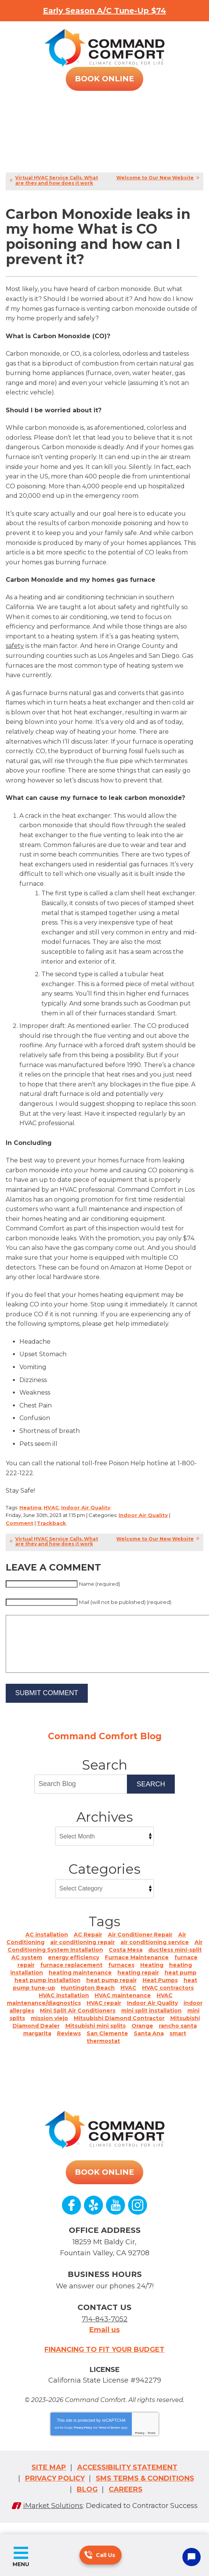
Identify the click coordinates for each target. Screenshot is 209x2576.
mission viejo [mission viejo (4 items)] (49, 2029)
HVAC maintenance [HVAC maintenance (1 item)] (123, 2006)
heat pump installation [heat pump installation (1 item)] (47, 1991)
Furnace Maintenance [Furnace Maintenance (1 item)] (137, 1968)
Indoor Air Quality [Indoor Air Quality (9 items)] (152, 2014)
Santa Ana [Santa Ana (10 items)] (149, 2044)
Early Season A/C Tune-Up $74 (104, 10)
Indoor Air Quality (86, 1507)
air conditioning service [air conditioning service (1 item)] (154, 1953)
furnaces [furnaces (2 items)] (121, 1976)
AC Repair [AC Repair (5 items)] (88, 1946)
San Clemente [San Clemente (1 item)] (107, 2044)
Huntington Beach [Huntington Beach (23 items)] (88, 1999)
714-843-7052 (88, 2555)
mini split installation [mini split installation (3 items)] (151, 2022)
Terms (151, 2444)
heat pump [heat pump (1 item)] (180, 1984)
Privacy (139, 2444)
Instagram (137, 2216)
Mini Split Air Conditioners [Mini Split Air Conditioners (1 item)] (78, 2022)
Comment (19, 1523)
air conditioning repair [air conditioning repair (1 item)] (82, 1953)
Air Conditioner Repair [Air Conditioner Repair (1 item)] (140, 1946)
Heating (30, 1507)
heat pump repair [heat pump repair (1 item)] (111, 1991)
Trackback (51, 1523)
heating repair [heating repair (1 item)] (138, 1984)
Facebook (71, 2216)
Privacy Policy (83, 2439)
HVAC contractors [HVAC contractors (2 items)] (168, 1999)
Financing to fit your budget (104, 2361)
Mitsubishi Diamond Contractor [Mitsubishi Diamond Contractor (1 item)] (119, 2029)
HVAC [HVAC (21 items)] (128, 1999)
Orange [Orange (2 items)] (142, 2037)
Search (150, 1795)
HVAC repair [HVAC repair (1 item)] (104, 2014)
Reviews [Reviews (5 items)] (69, 2044)
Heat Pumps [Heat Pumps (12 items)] (160, 1991)
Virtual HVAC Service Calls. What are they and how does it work (56, 180)
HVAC (51, 1507)
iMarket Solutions (53, 2517)
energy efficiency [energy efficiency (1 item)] (73, 1968)
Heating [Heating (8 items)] (151, 1976)
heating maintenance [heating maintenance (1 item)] (80, 1984)
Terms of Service (109, 2439)
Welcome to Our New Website (155, 177)
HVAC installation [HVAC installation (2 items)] (64, 2006)
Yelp (93, 2216)
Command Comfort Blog (105, 1747)
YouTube (115, 2216)
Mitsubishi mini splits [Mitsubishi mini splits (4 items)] (95, 2037)
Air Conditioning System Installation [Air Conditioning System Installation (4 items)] (105, 1957)
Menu (21, 2564)
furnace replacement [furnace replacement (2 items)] (71, 1976)
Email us (104, 2341)
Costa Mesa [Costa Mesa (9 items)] (125, 1961)
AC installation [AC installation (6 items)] (46, 1946)
